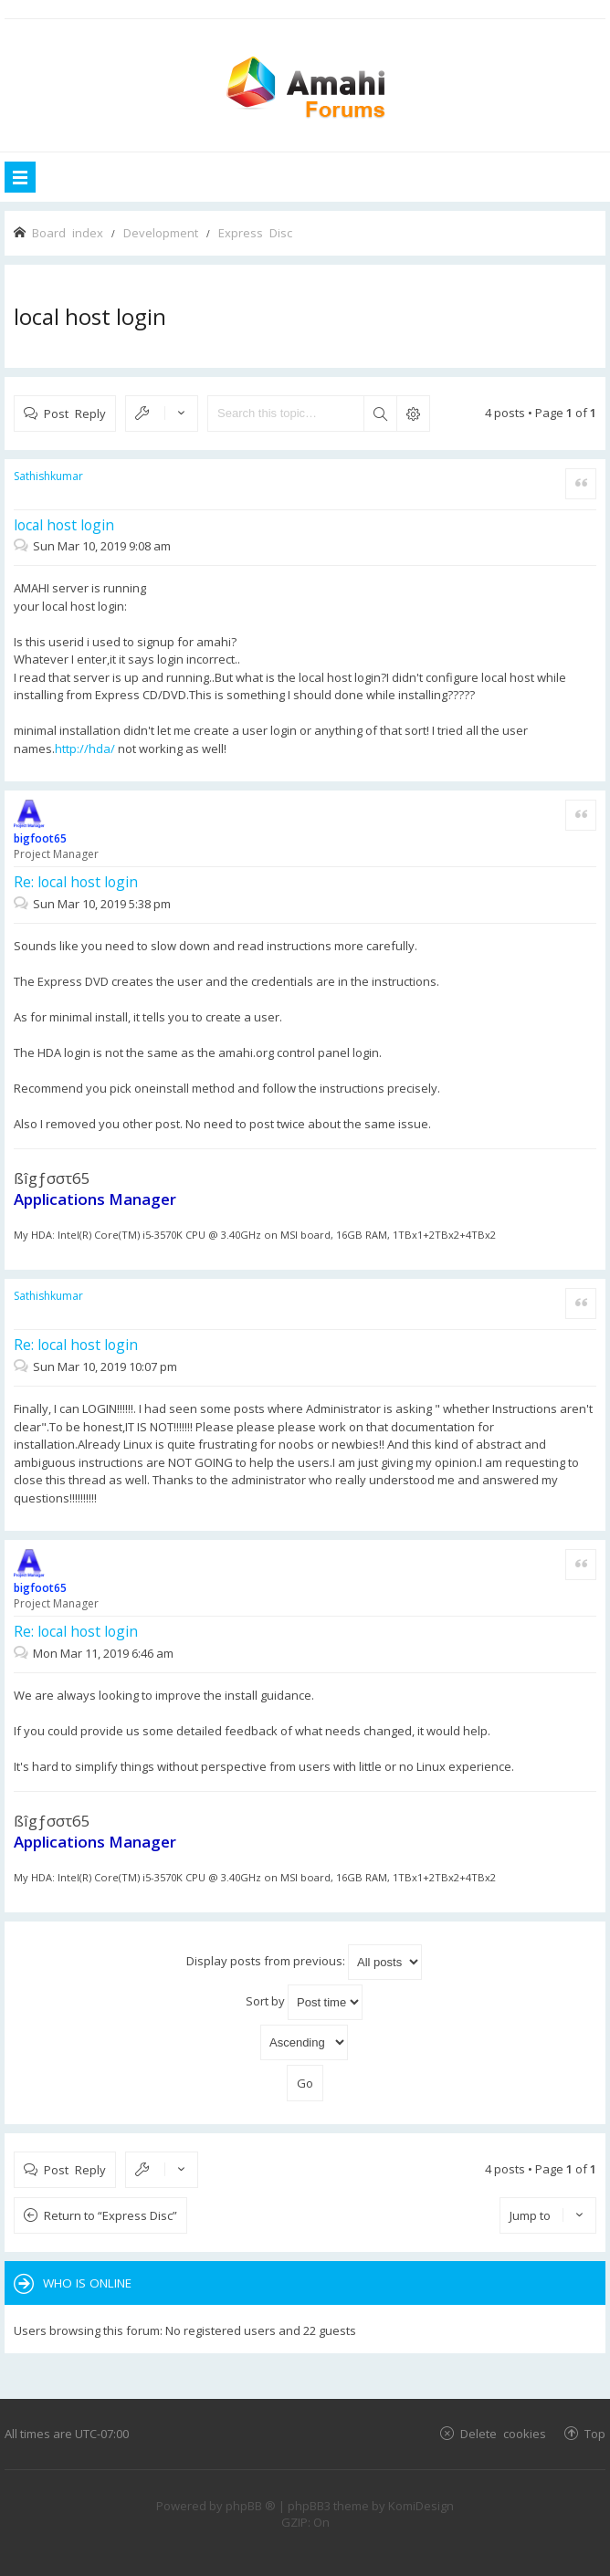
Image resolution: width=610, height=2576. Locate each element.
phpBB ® (251, 2505)
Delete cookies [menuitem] (503, 2433)
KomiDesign (421, 2505)
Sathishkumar (48, 476)
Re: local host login (76, 882)
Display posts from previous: (304, 1962)
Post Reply (75, 413)
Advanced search (412, 413)
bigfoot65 (40, 838)
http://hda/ (85, 748)
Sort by (304, 2002)
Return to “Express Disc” (110, 2215)
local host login (90, 316)
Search (379, 413)
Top (594, 2433)
